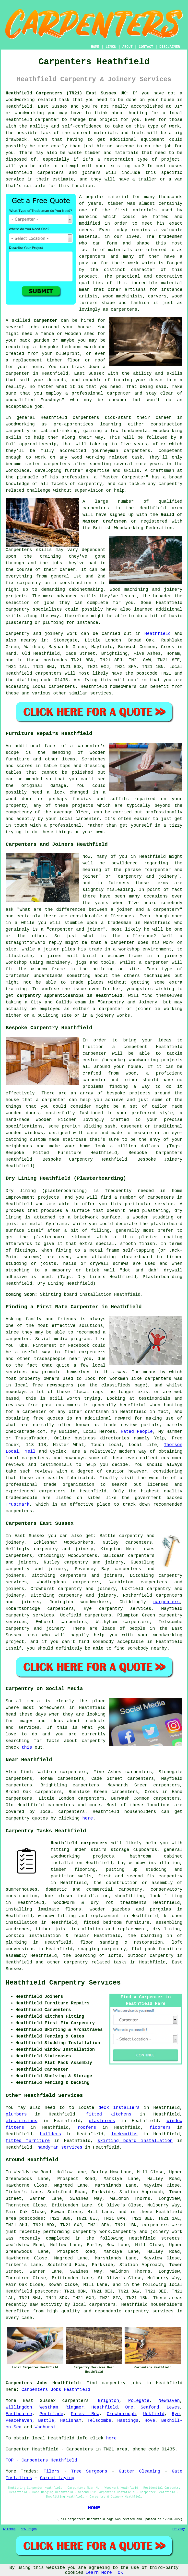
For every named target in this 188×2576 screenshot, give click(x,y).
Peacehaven (19, 2420)
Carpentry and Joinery (128, 1002)
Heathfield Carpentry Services (63, 1982)
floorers (160, 2127)
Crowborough (121, 2413)
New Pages (29, 2529)
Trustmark (17, 1504)
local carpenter (79, 818)
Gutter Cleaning (139, 2471)
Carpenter (17, 2449)
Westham (48, 2407)
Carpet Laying (57, 2477)
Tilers (51, 2471)
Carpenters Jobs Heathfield (56, 2389)
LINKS (111, 47)
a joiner (51, 955)
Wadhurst (45, 2427)
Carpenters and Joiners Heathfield (57, 844)
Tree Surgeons (89, 2471)
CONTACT (146, 47)
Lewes (173, 2407)
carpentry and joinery (87, 1588)
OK (120, 2572)
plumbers (16, 2114)
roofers (87, 2127)
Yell (30, 1451)
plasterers (102, 2120)
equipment (152, 139)
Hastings (127, 2420)
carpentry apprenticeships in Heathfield (69, 995)
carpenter (47, 119)
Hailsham (70, 2420)
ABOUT (127, 47)
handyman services (59, 2147)
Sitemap (9, 2529)
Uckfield (153, 2413)
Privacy (179, 2529)
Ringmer (74, 2407)
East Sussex (53, 106)
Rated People (137, 1431)
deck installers (119, 2107)
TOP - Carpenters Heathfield (41, 2460)
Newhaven (169, 2400)
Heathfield (157, 633)
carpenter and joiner (76, 929)
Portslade (51, 2413)
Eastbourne (19, 2413)
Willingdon (19, 2407)
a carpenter (154, 962)
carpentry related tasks (95, 1962)
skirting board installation (135, 2140)
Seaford (150, 2407)
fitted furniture (28, 2140)
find (25, 1771)
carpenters (50, 172)
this (27, 1747)
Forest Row (85, 2413)
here (87, 1818)
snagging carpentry (102, 1949)
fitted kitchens (108, 2114)
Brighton (108, 2400)
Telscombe (99, 2420)
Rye (176, 2413)
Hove (149, 2420)
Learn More (98, 2572)
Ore (129, 2407)
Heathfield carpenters (79, 1843)
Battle (46, 2420)
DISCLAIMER (169, 47)
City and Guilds (51, 1002)
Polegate (138, 2400)
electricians (21, 2120)
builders (50, 2134)
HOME (95, 47)
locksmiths (124, 2134)
